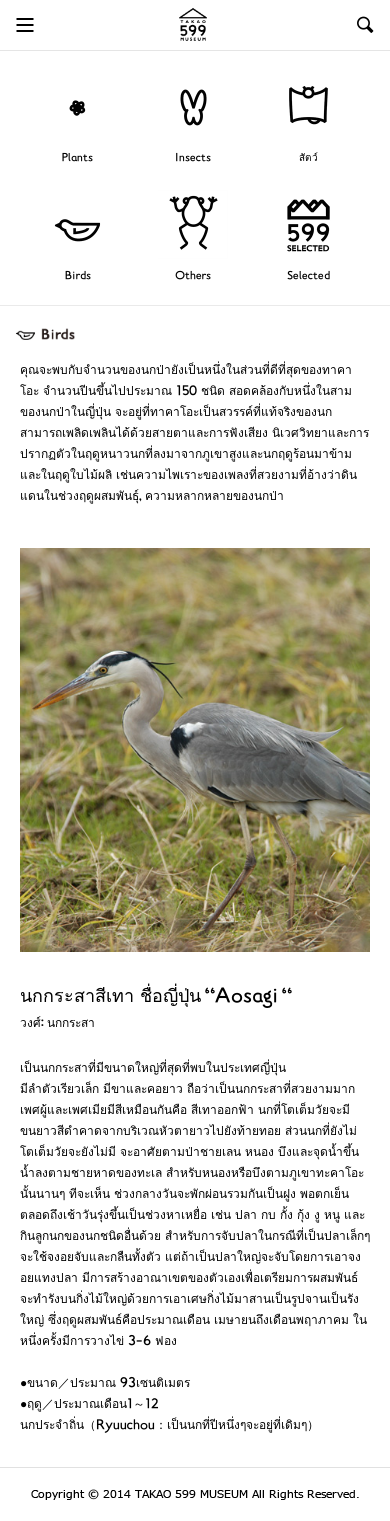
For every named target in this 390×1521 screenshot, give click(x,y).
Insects (193, 158)
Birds (78, 276)
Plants (77, 158)
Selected (308, 276)
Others (193, 276)
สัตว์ (308, 158)
